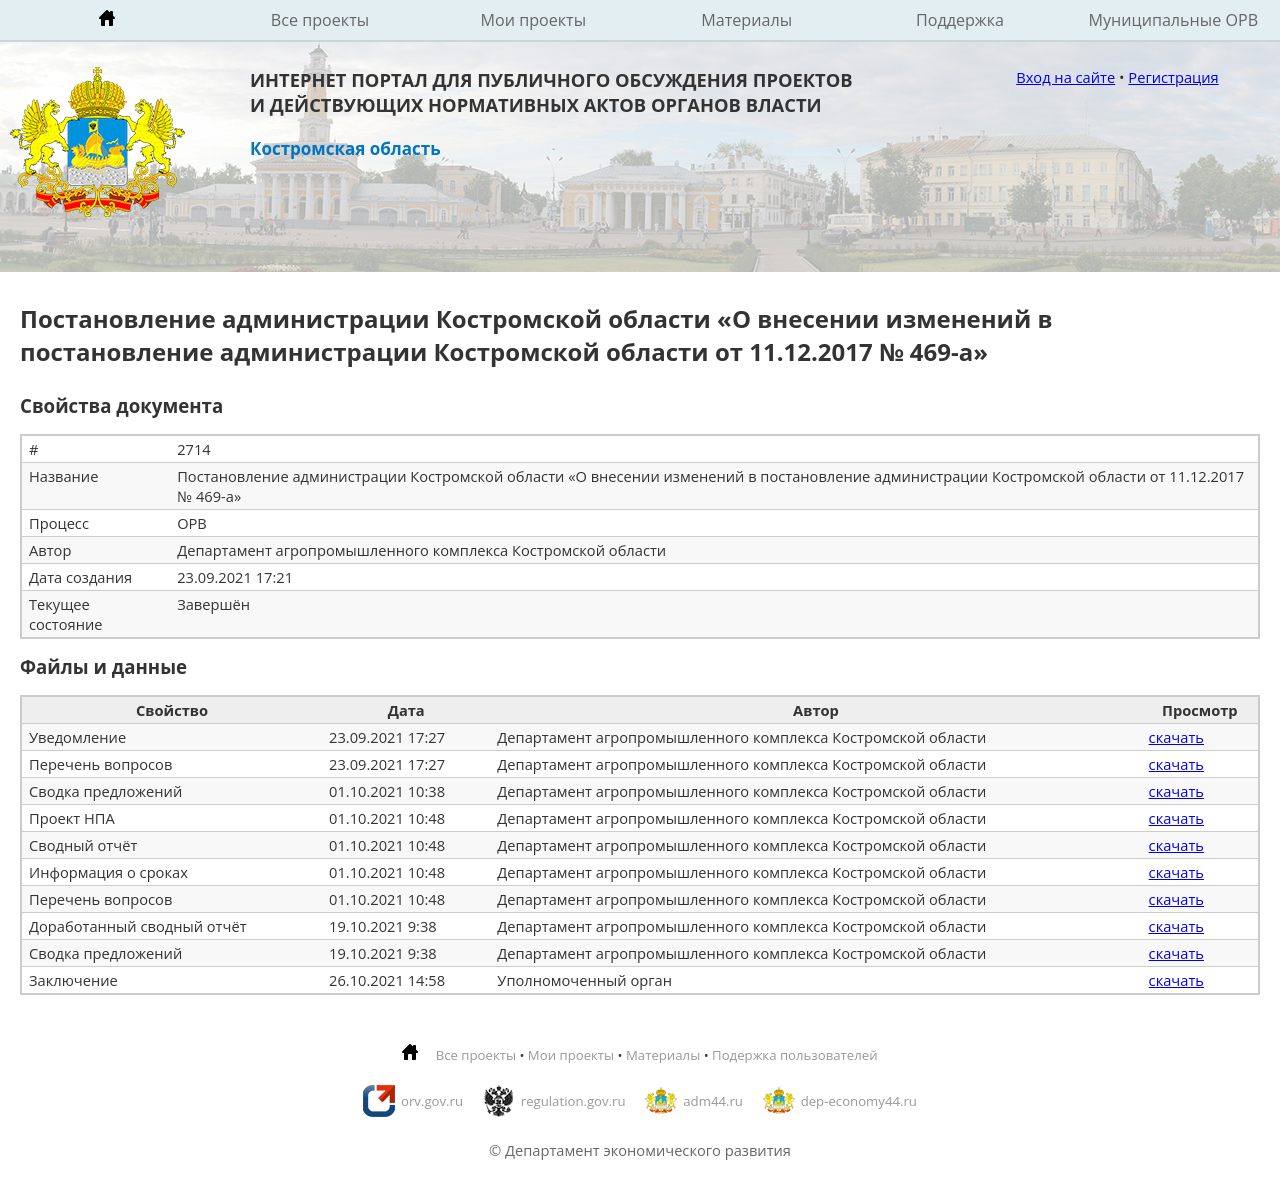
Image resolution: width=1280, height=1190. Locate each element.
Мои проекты (534, 20)
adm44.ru (713, 1101)
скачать (1176, 737)
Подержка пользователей (794, 1055)
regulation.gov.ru (573, 1101)
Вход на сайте (1065, 77)
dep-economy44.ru (859, 1101)
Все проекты (320, 20)
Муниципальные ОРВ (1174, 20)
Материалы (746, 20)
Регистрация (1173, 77)
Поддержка (960, 20)
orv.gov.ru (432, 1101)
